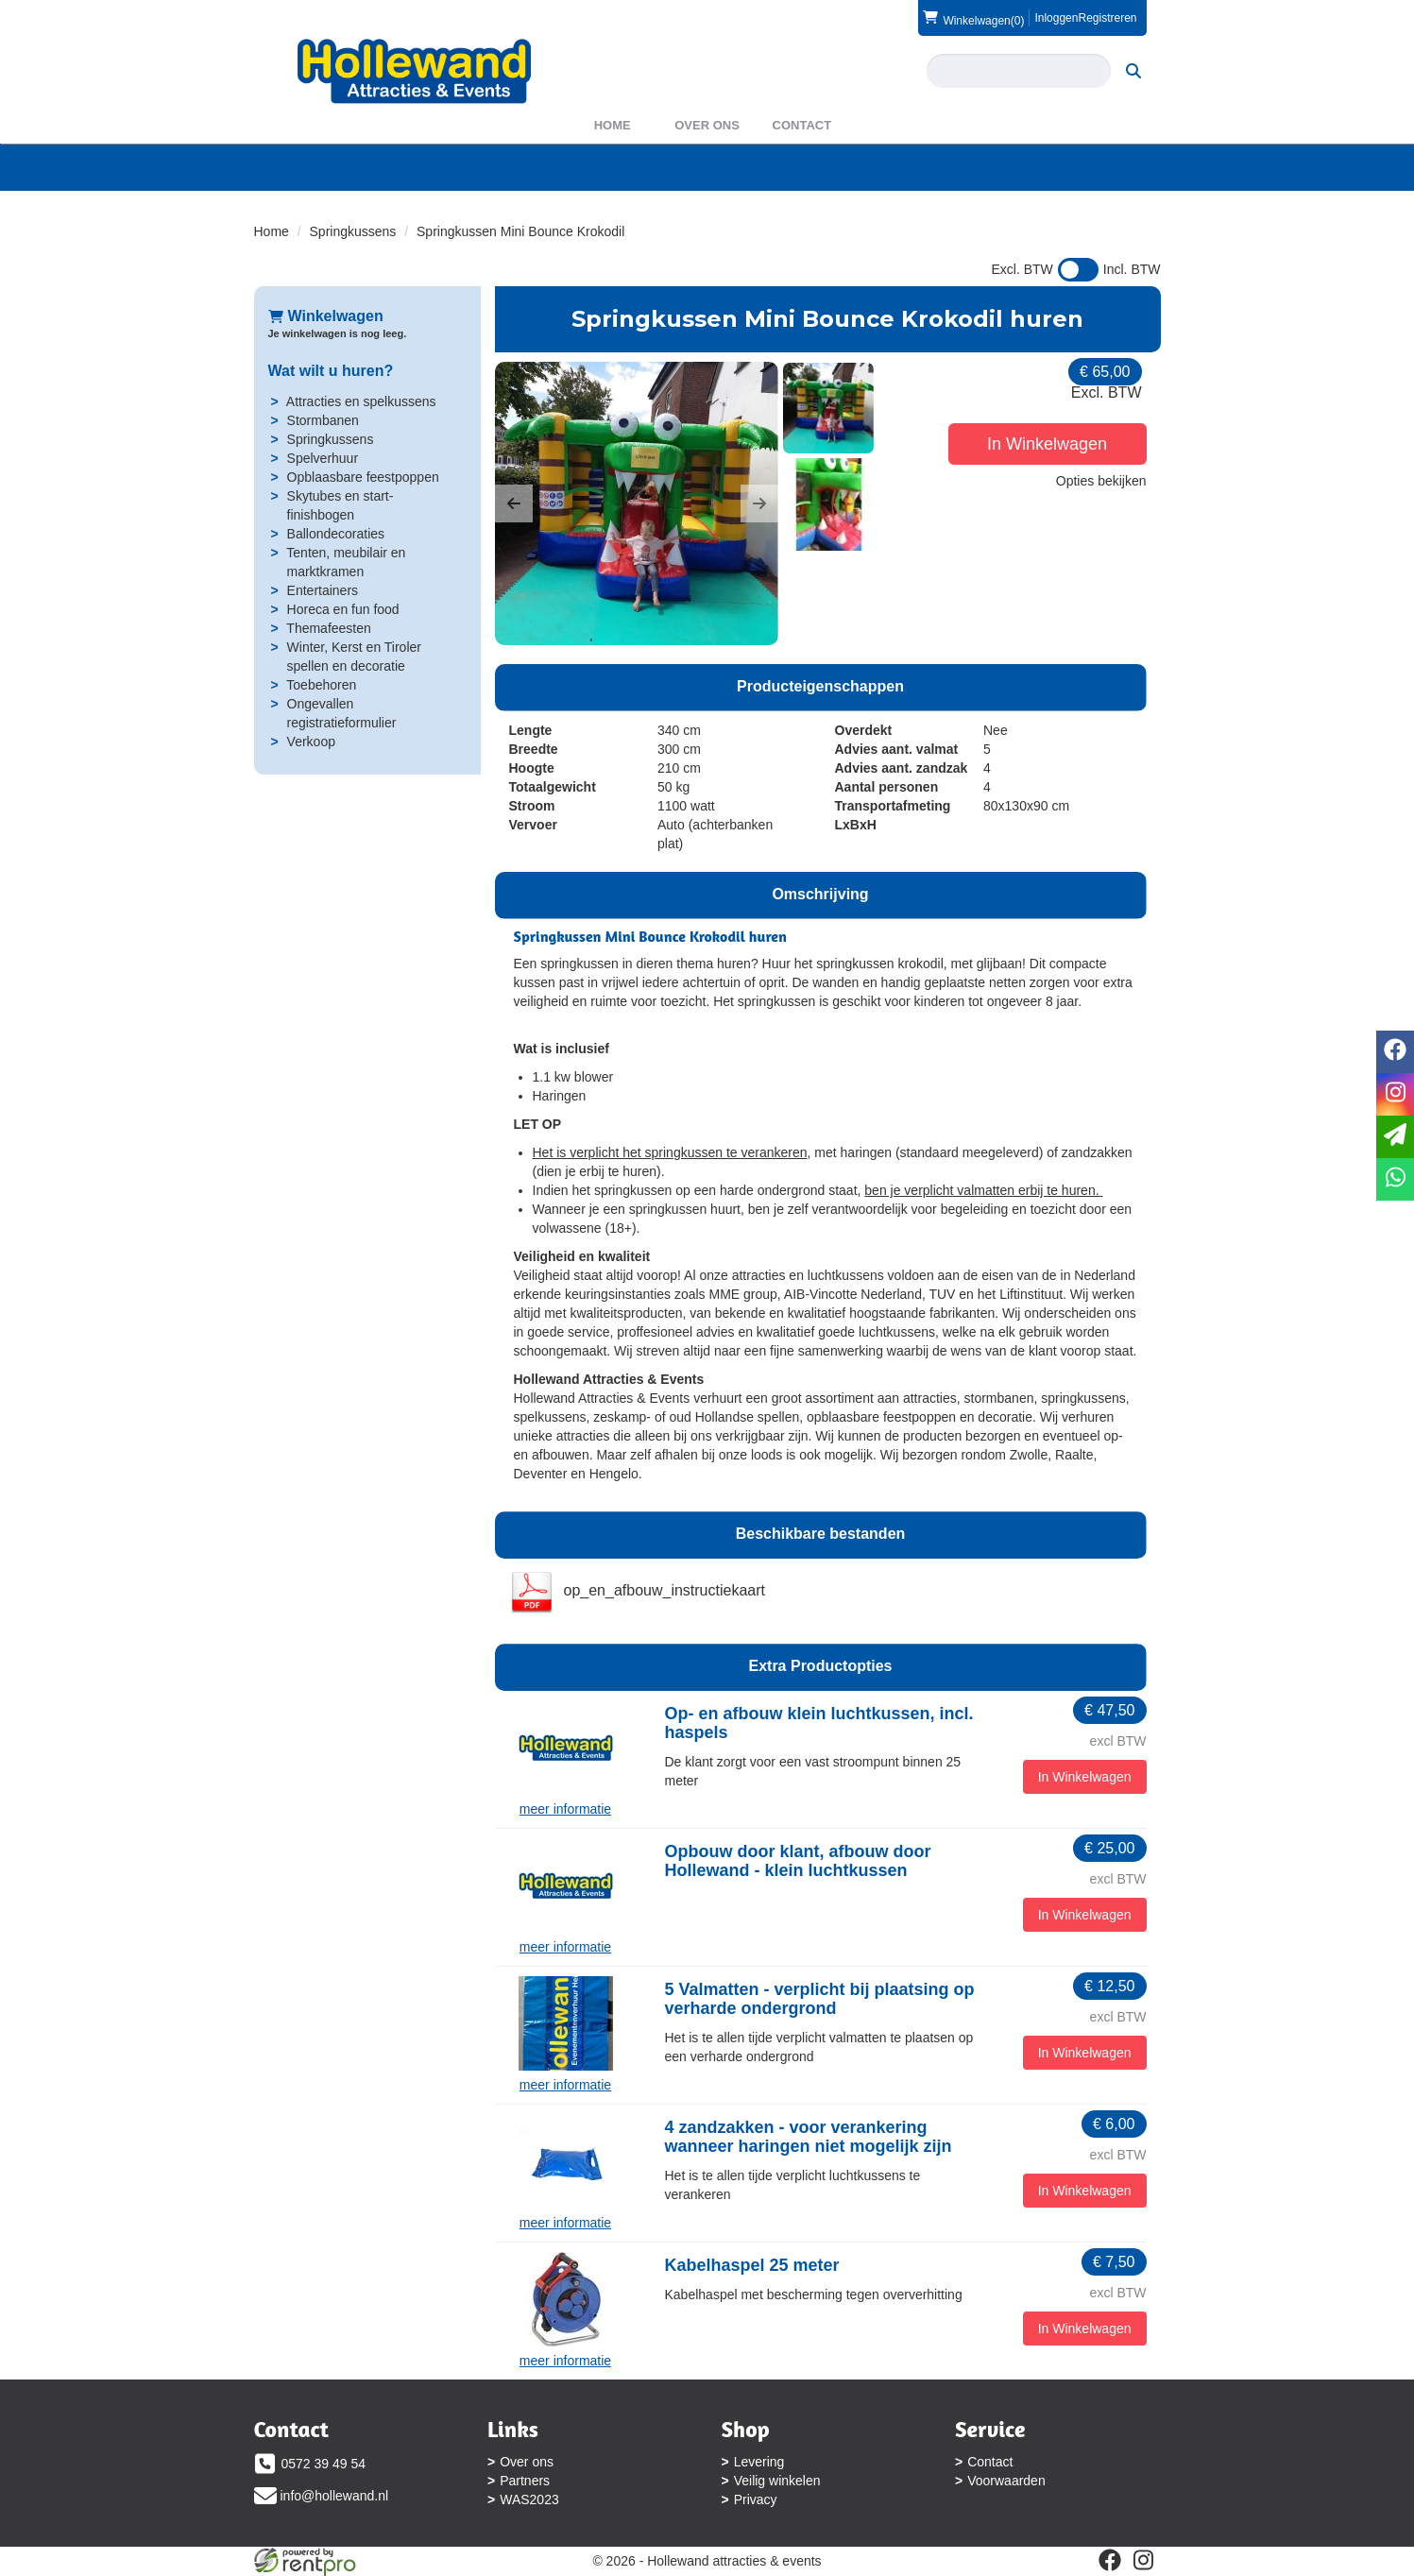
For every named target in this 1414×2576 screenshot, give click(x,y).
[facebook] (1110, 2560)
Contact (802, 125)
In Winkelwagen (1047, 444)
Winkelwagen (325, 316)
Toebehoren (321, 684)
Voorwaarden (1006, 2480)
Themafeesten (328, 628)
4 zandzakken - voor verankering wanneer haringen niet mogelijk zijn (808, 2137)
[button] (514, 503)
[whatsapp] (1395, 1179)
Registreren (1107, 18)
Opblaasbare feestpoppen (363, 477)
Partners (525, 2480)
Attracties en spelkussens (361, 401)
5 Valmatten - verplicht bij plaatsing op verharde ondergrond (820, 1999)
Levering (759, 2461)
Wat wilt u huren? (331, 371)
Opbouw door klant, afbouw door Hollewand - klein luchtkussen (798, 1861)
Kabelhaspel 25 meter (752, 2265)
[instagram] (1144, 2560)
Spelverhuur (323, 458)
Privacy (755, 2499)
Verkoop (311, 741)
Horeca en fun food (343, 609)
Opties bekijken (1101, 480)
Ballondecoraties (336, 533)
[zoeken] (1133, 71)
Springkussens (353, 231)
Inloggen (1056, 18)
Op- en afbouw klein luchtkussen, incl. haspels (819, 1723)
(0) (973, 17)
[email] (1395, 1137)
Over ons (707, 125)
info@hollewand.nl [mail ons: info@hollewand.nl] (335, 2495)
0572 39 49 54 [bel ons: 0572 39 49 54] (323, 2463)
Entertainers (322, 590)
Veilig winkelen (777, 2480)
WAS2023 (529, 2499)
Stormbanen (323, 420)
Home (612, 125)
